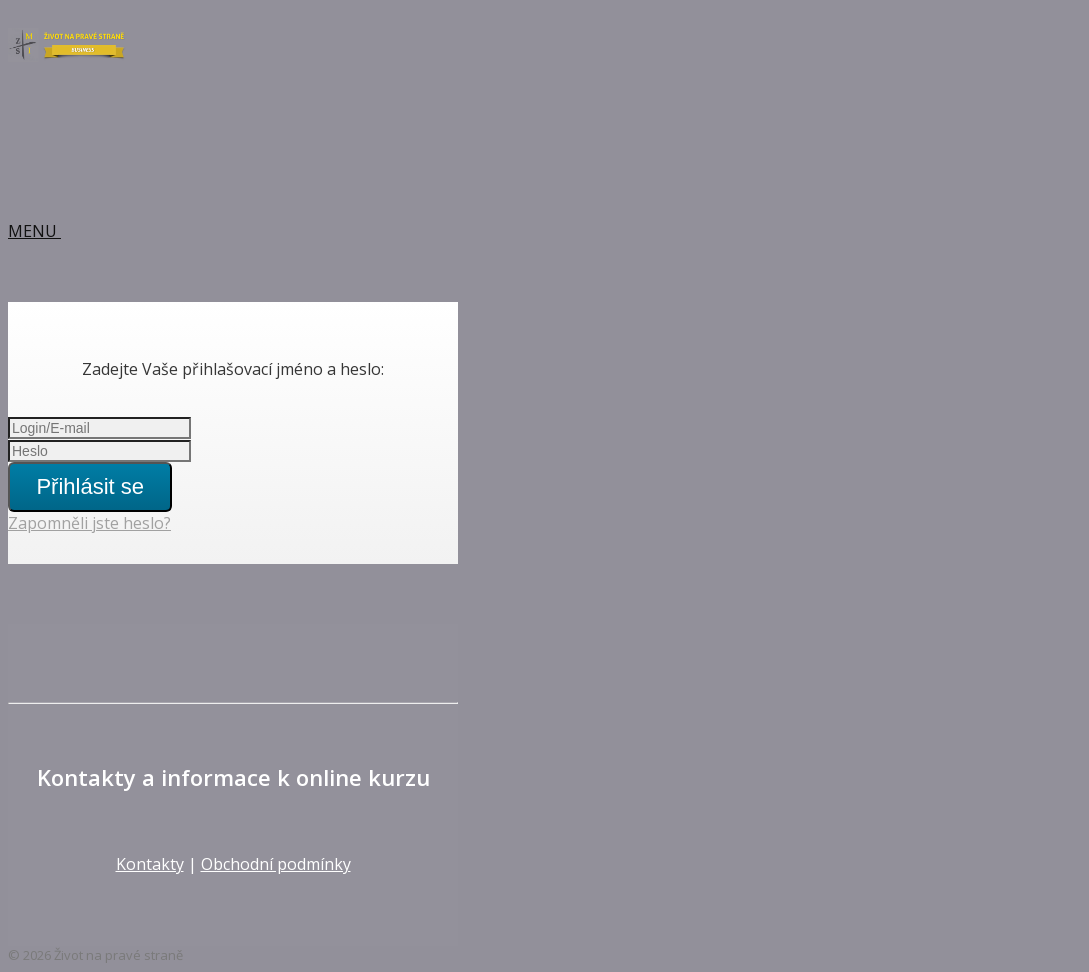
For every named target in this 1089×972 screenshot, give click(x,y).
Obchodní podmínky (276, 864)
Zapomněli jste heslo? (89, 523)
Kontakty (150, 864)
